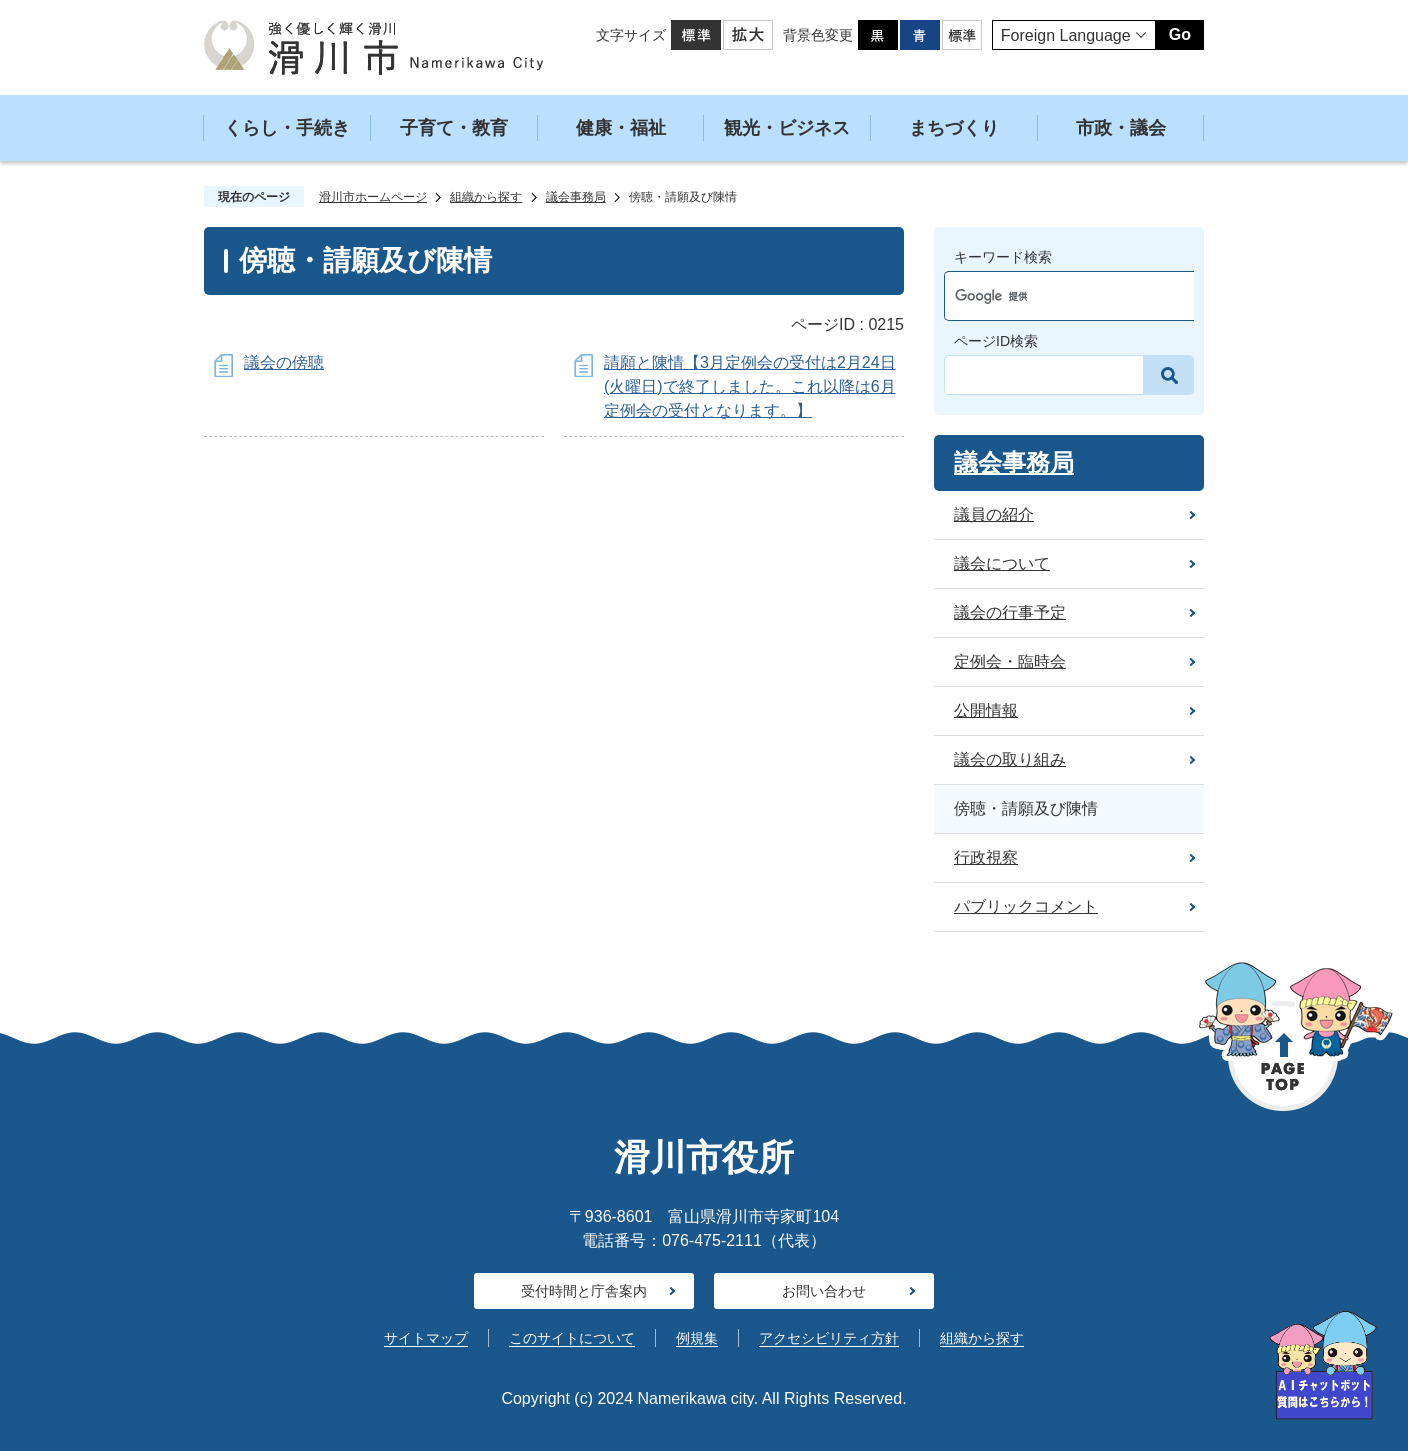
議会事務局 (576, 197)
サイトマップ (426, 1338)
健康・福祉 (621, 128)
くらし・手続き (287, 128)
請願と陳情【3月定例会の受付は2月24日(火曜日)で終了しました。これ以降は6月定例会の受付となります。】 (750, 386)
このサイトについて (572, 1338)
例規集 (697, 1338)
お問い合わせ (824, 1291)
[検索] (1050, 296)
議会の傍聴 (284, 362)
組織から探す (486, 197)
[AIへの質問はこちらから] (1323, 1365)
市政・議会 (1121, 128)
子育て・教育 (454, 128)
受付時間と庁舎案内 (584, 1291)
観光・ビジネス (787, 128)
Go (1180, 34)
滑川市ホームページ (373, 197)
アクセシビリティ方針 (829, 1338)
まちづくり (954, 128)
